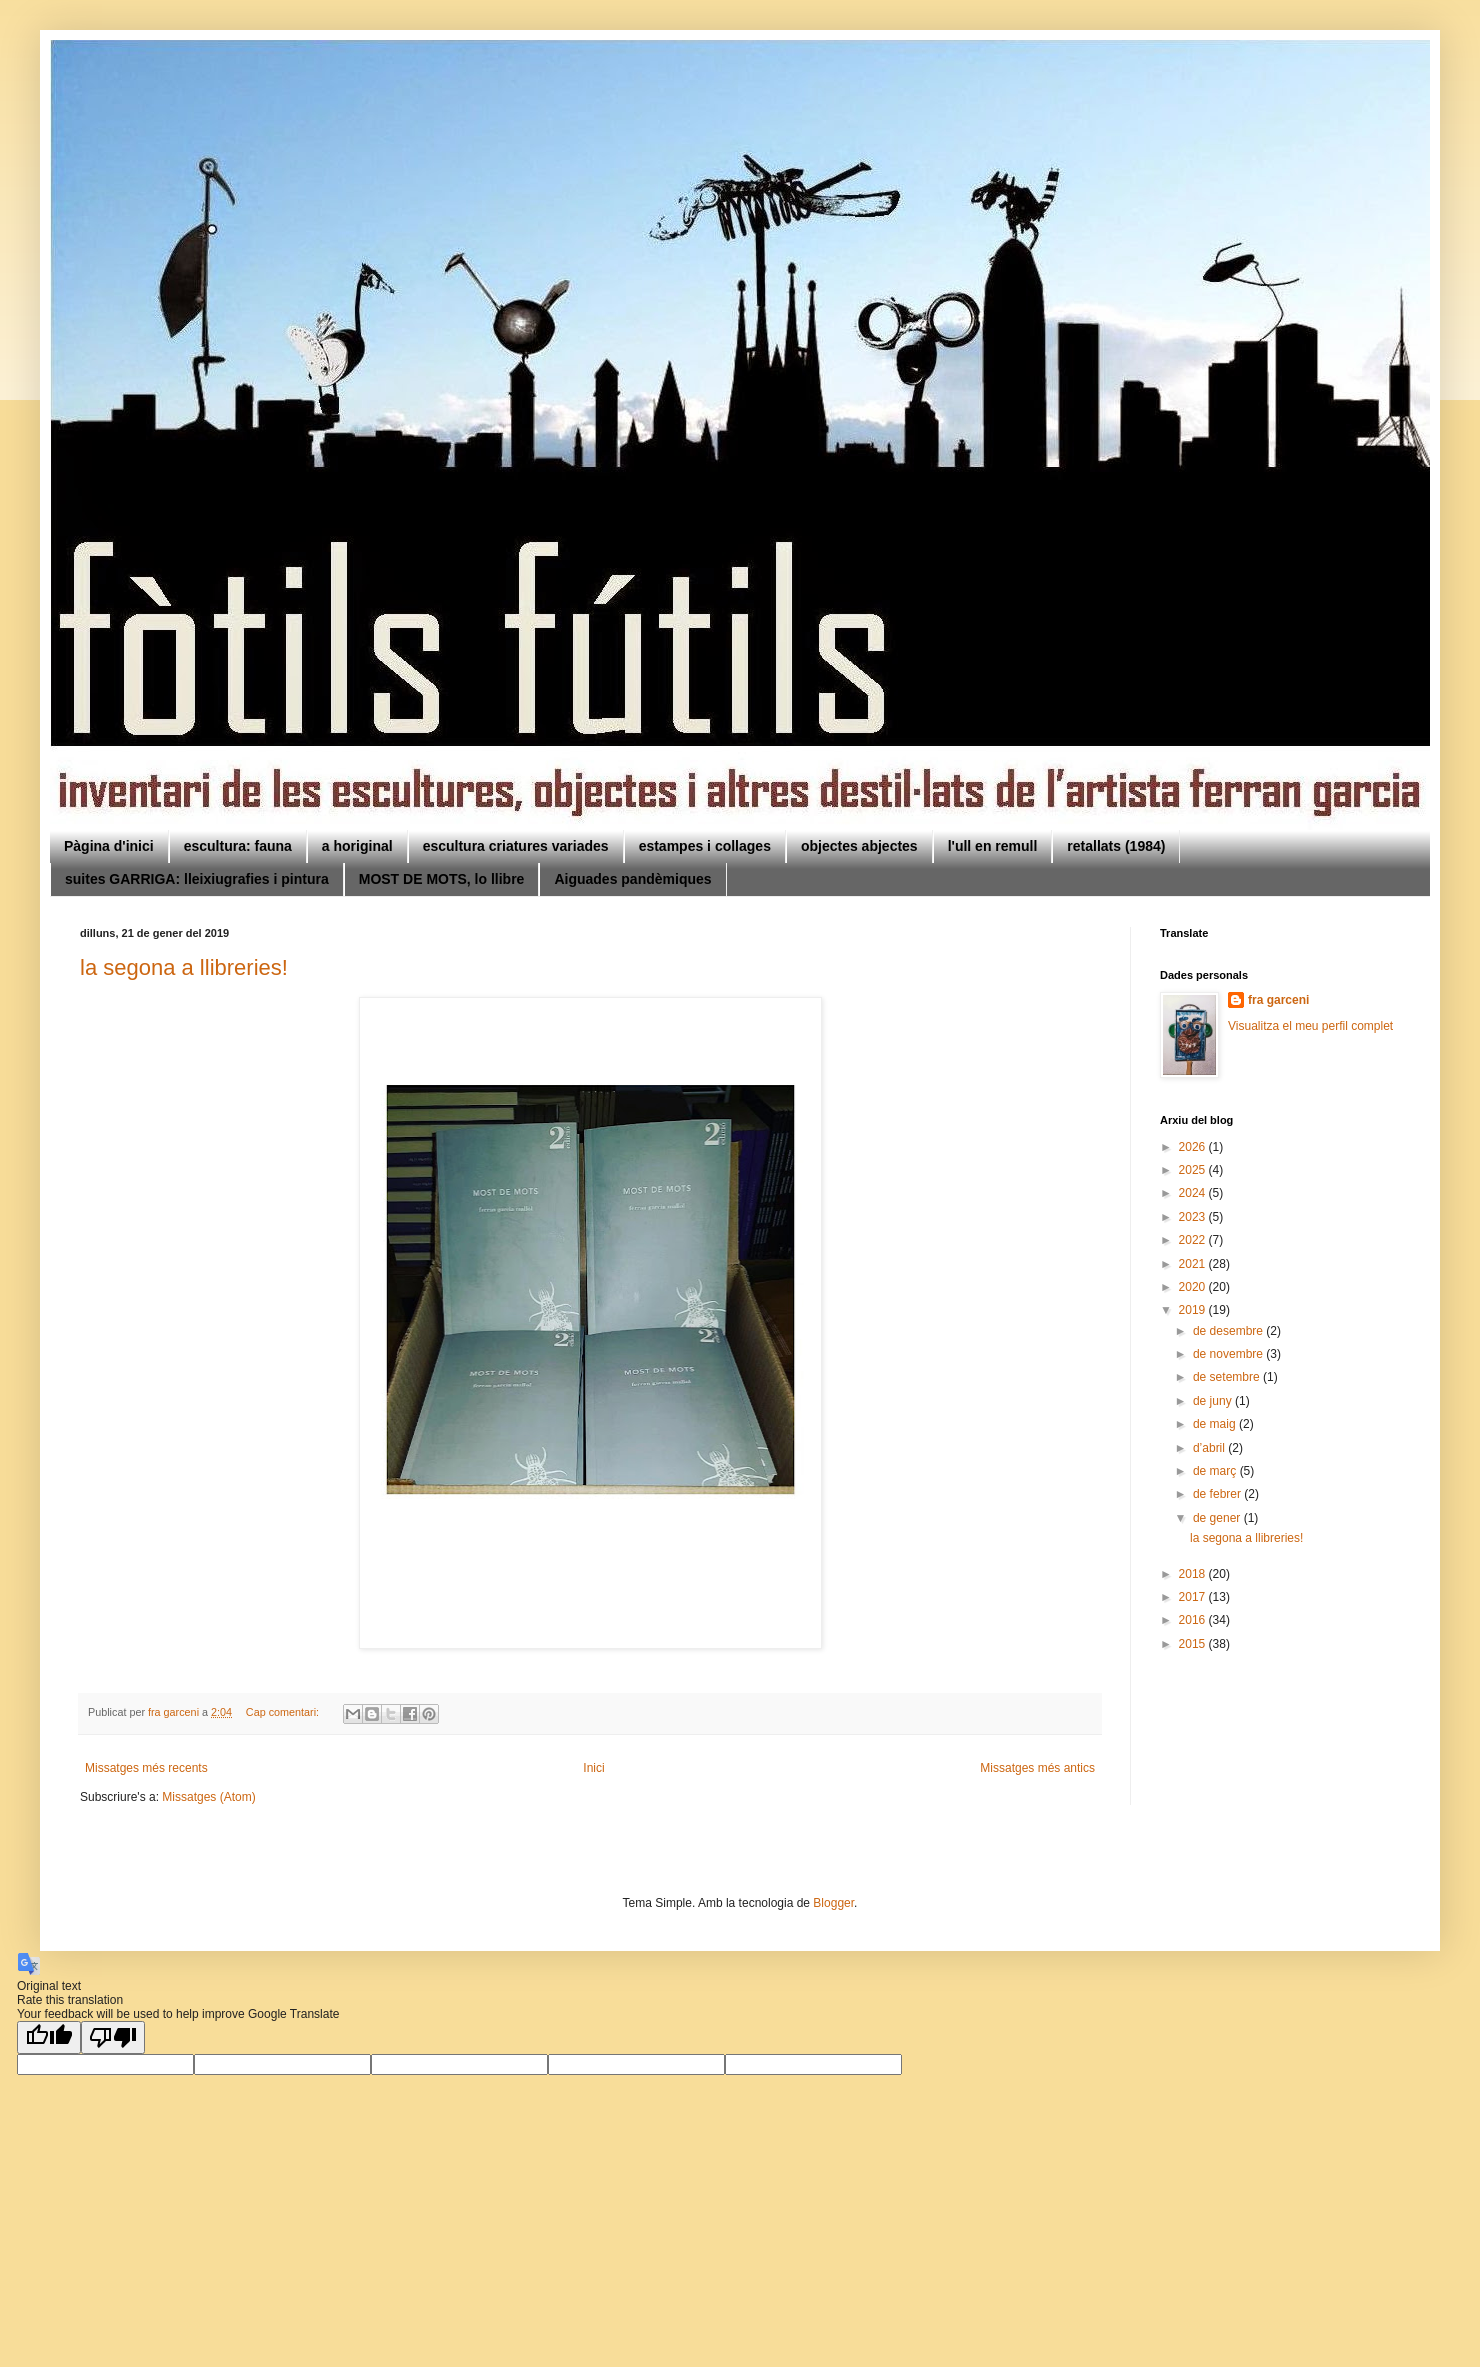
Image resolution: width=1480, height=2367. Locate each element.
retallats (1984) (1116, 846)
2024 (1194, 1193)
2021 (1194, 1264)
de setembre (1228, 1377)
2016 (1194, 1620)
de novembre (1229, 1354)
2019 (1194, 1310)
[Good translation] (49, 2037)
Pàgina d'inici (109, 846)
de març (1216, 1471)
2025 (1194, 1170)
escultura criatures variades (516, 846)
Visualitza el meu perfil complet (1310, 1026)
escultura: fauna (238, 846)
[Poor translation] (113, 2037)
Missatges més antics (1037, 1768)
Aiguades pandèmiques (632, 879)
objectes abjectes (859, 846)
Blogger (833, 1903)
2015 (1194, 1644)
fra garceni (1278, 1000)
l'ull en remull (993, 846)
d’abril (1210, 1448)
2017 (1194, 1597)
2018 (1194, 1574)
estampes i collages (705, 846)
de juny (1214, 1401)
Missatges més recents (146, 1768)
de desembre (1229, 1331)
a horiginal (357, 846)
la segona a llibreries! (184, 967)
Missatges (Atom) (208, 1797)
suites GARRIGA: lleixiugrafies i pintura (197, 879)
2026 (1194, 1147)
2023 (1194, 1217)
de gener (1218, 1518)
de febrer (1218, 1494)
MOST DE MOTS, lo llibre (442, 879)
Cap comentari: (284, 1712)
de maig (1216, 1424)
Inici (593, 1768)
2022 (1194, 1240)
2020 (1194, 1287)
